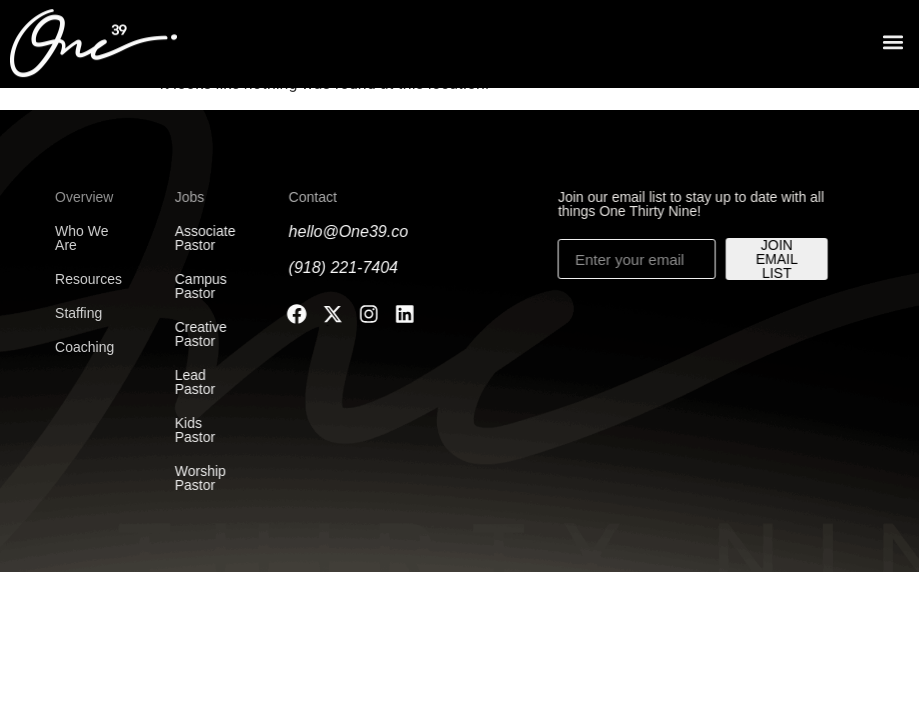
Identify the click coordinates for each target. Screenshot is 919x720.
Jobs (181, 197)
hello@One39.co (340, 231)
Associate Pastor (196, 238)
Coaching (69, 347)
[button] (892, 38)
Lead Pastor (186, 382)
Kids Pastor (186, 430)
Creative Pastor (192, 334)
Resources (73, 279)
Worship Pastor (191, 478)
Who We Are (66, 238)
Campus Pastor (192, 286)
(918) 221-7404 (335, 267)
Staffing (63, 313)
